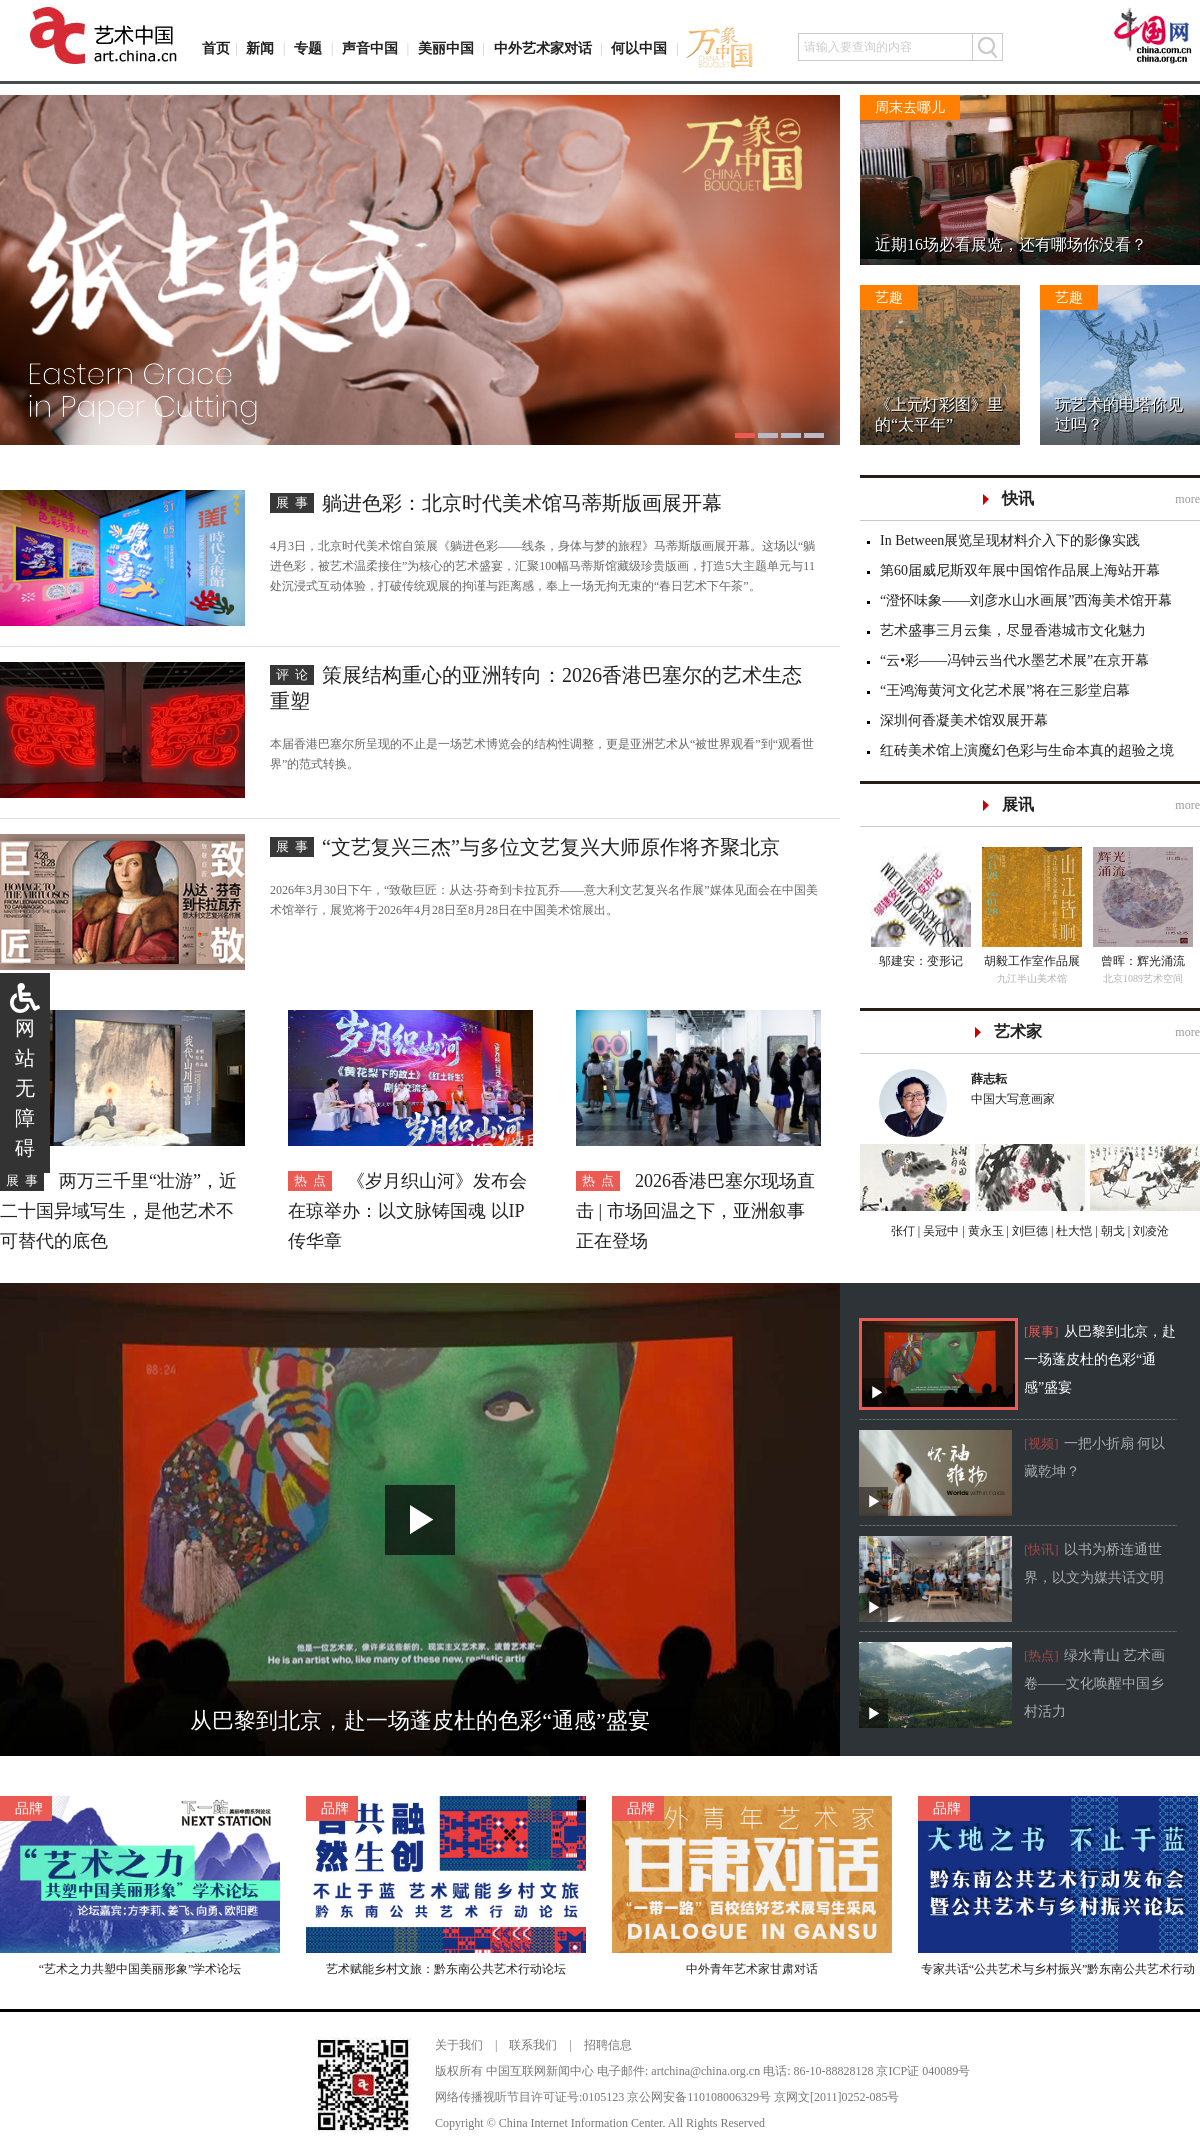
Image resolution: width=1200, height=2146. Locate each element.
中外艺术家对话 (543, 48)
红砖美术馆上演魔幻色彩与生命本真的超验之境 (1027, 750)
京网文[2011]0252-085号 (837, 2097)
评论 (295, 674)
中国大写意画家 (1076, 1087)
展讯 (1018, 804)
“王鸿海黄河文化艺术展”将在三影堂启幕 (1005, 690)
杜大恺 (1072, 1231)
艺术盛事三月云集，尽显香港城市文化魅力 (1013, 630)
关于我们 (459, 2045)
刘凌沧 (1151, 1231)
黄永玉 (984, 1231)
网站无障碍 (25, 1088)
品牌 (29, 1808)
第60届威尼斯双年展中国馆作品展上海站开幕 (1020, 570)
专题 (308, 48)
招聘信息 (608, 2045)
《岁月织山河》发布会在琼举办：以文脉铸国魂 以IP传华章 (407, 1211)
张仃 (903, 1231)
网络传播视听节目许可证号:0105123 (529, 2097)
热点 (313, 1180)
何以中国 (639, 48)
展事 (295, 502)
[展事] (1041, 1331)
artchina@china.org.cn (705, 2071)
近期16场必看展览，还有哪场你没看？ (1011, 244)
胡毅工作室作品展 (1032, 961)
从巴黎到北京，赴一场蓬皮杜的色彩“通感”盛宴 (1100, 1359)
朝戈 (1111, 1231)
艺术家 (1018, 1031)
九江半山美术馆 (1032, 978)
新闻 (260, 48)
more (1187, 499)
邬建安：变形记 (921, 961)
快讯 (1018, 498)
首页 (216, 48)
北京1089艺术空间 (1143, 978)
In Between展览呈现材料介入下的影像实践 (1010, 540)
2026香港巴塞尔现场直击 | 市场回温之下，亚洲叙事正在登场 (695, 1211)
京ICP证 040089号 (923, 2071)
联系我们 (533, 2045)
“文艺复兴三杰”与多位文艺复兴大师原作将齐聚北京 (551, 847)
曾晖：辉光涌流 (1143, 961)
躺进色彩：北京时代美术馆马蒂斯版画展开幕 (522, 503)
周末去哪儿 (910, 107)
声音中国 (370, 48)
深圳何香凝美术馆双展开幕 (964, 720)
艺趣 (889, 297)
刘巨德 (1028, 1231)
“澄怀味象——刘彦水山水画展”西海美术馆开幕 (1026, 600)
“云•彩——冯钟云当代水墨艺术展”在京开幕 (1014, 660)
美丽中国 (446, 48)
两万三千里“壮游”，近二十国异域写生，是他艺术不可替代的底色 (118, 1211)
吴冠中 (939, 1231)
